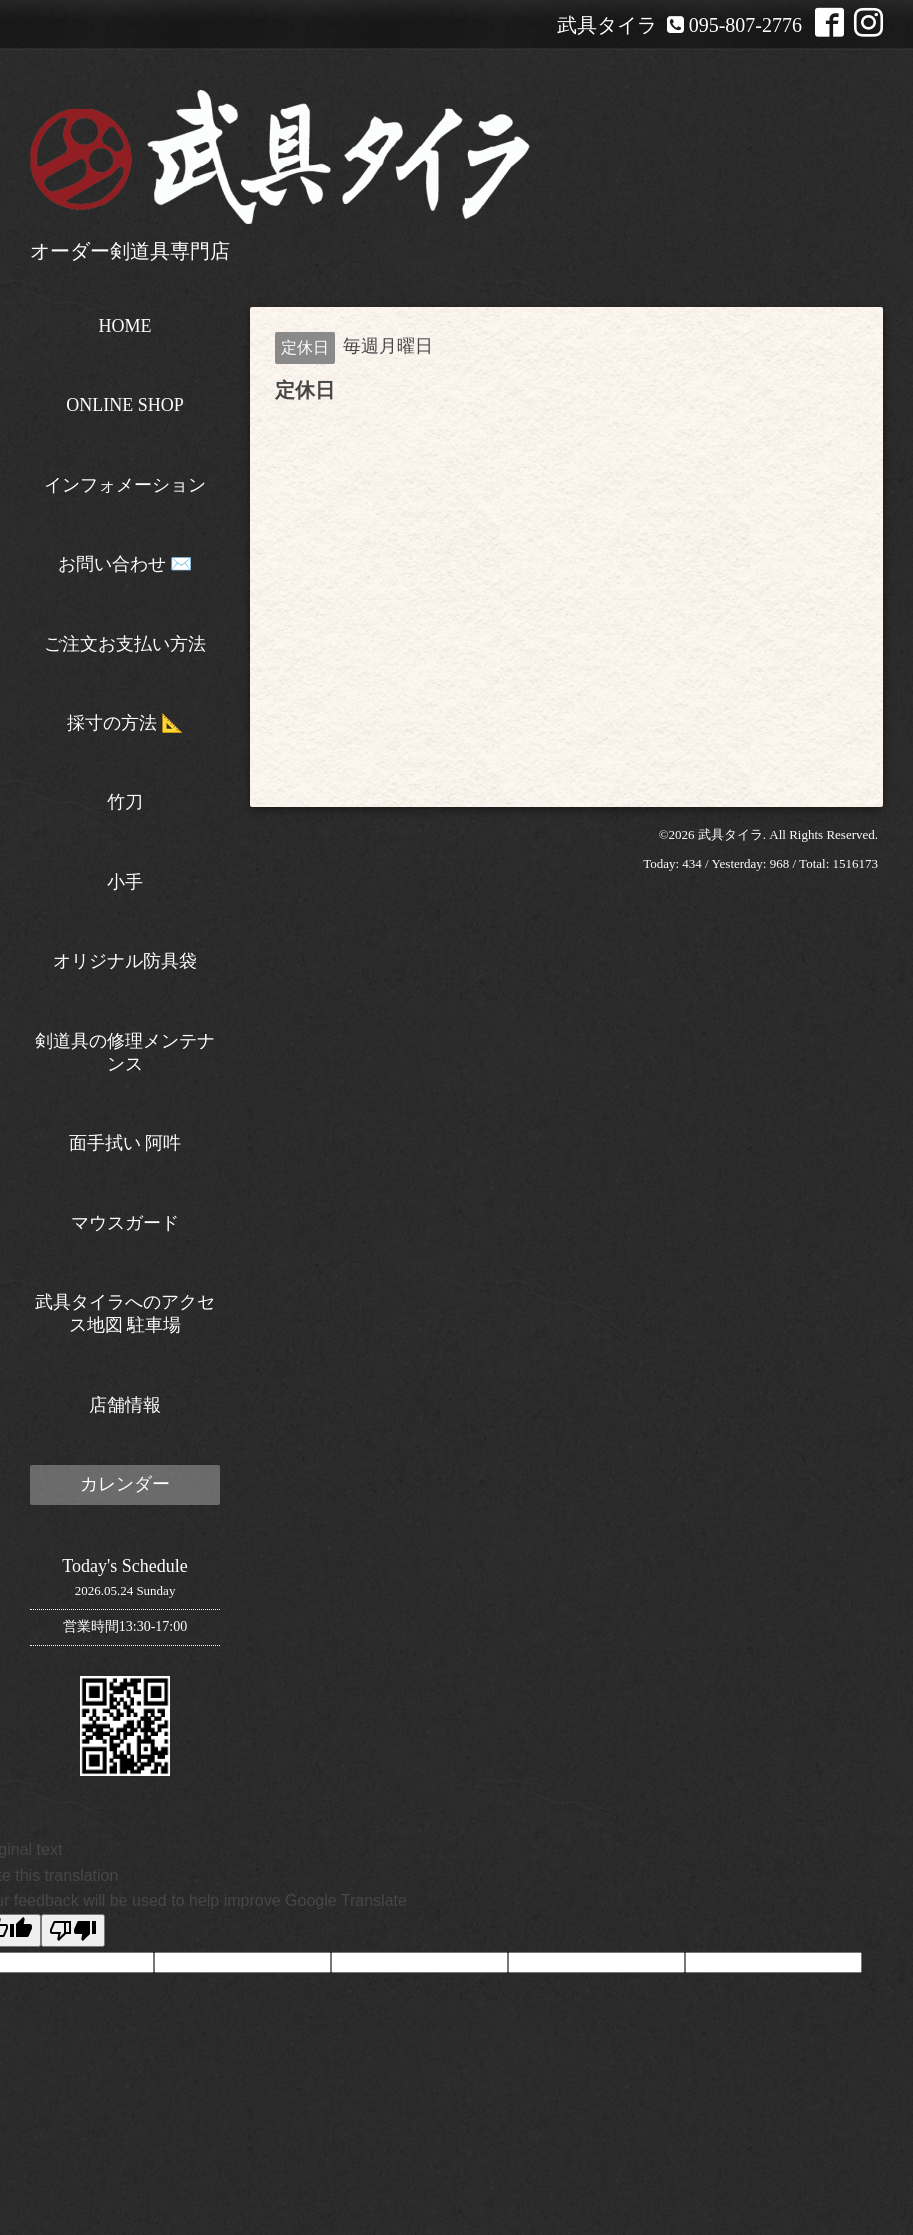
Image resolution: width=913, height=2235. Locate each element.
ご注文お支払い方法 (125, 644)
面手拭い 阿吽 (125, 1143)
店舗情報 (125, 1405)
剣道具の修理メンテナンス (125, 1052)
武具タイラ (730, 834)
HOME (125, 326)
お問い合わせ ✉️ (125, 564)
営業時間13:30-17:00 (125, 1626)
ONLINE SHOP (125, 405)
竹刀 (125, 802)
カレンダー (125, 1484)
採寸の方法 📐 (125, 723)
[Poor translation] (73, 1930)
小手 (125, 882)
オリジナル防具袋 (125, 961)
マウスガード (125, 1223)
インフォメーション (125, 485)
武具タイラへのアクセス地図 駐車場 (125, 1313)
